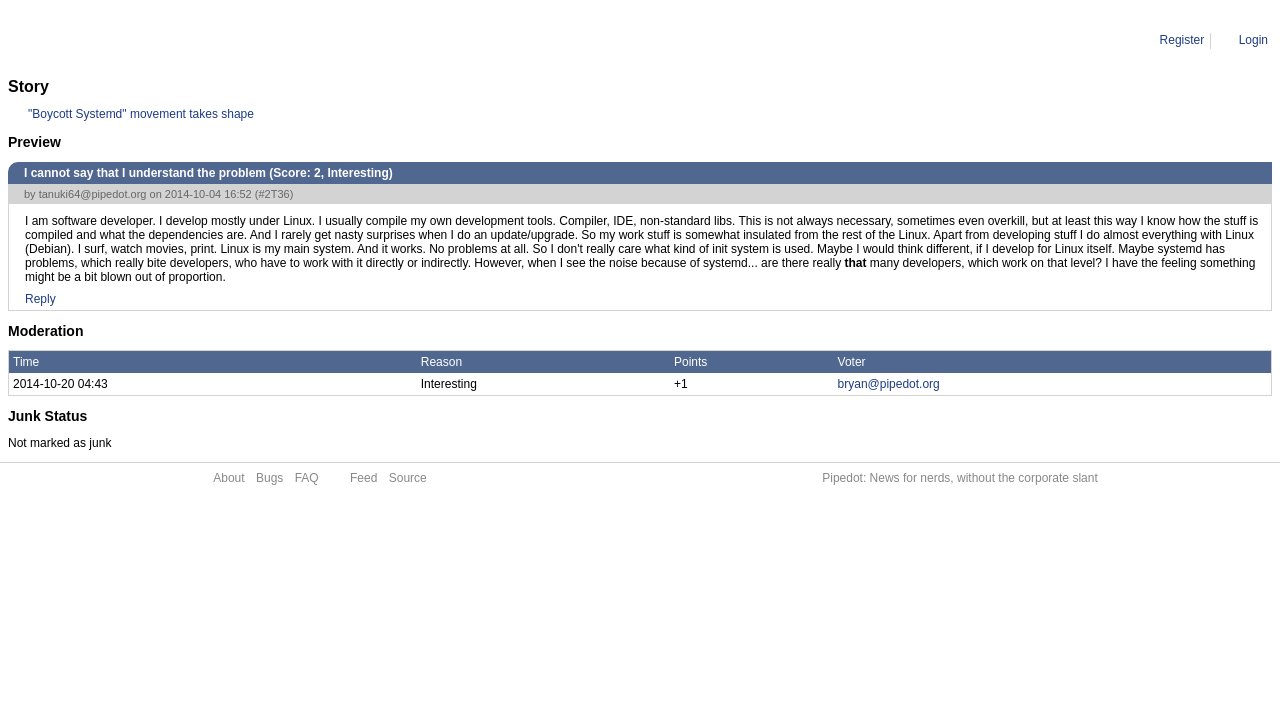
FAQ (307, 478)
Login (1253, 40)
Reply (40, 299)
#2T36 (273, 194)
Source (408, 478)
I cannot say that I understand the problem (262, 40)
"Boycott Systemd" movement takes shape (141, 114)
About (228, 478)
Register (1182, 40)
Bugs (269, 478)
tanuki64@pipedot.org (93, 194)
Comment (110, 40)
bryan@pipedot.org (889, 384)
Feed (363, 478)
